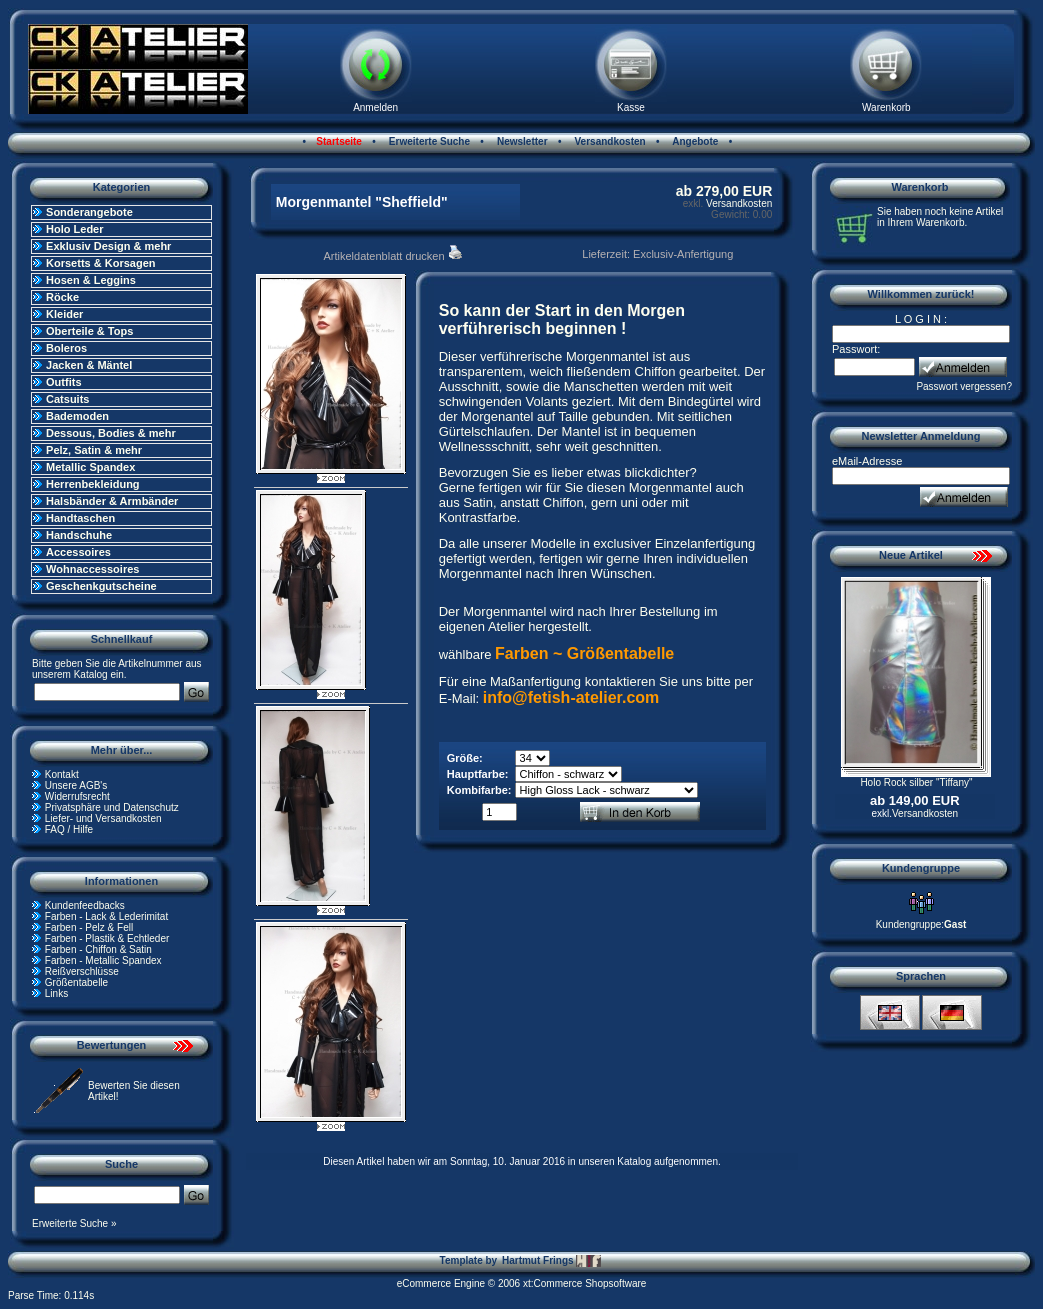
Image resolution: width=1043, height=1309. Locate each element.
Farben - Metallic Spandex (103, 960)
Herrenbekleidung (93, 484)
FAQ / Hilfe (69, 829)
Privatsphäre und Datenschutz (112, 807)
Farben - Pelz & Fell (89, 927)
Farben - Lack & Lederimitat (106, 916)
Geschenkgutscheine (101, 586)
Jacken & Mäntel (89, 365)
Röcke (62, 297)
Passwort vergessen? (964, 386)
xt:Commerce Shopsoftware (584, 1283)
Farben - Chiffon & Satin (98, 949)
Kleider (64, 314)
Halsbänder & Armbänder (112, 501)
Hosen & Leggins (91, 280)
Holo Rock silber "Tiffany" (916, 782)
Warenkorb (886, 107)
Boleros (66, 348)
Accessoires (78, 552)
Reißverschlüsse (82, 971)
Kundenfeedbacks (85, 905)
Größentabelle (76, 982)
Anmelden (375, 107)
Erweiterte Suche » (74, 1223)
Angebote (694, 141)
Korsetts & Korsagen (100, 263)
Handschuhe (79, 535)
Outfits (63, 382)
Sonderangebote (89, 212)
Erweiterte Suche (428, 141)
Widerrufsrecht (77, 796)
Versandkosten (609, 141)
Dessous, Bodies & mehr (111, 433)
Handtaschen (80, 518)
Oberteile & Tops (89, 331)
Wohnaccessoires (92, 569)
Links (56, 993)
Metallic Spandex (90, 467)
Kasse (631, 107)
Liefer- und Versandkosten (103, 818)
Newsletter (520, 141)
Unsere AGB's (76, 785)
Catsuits (67, 399)
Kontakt (62, 774)
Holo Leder (74, 229)
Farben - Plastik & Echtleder (107, 938)
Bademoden (77, 416)
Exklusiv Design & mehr (108, 246)
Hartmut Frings (551, 1261)
